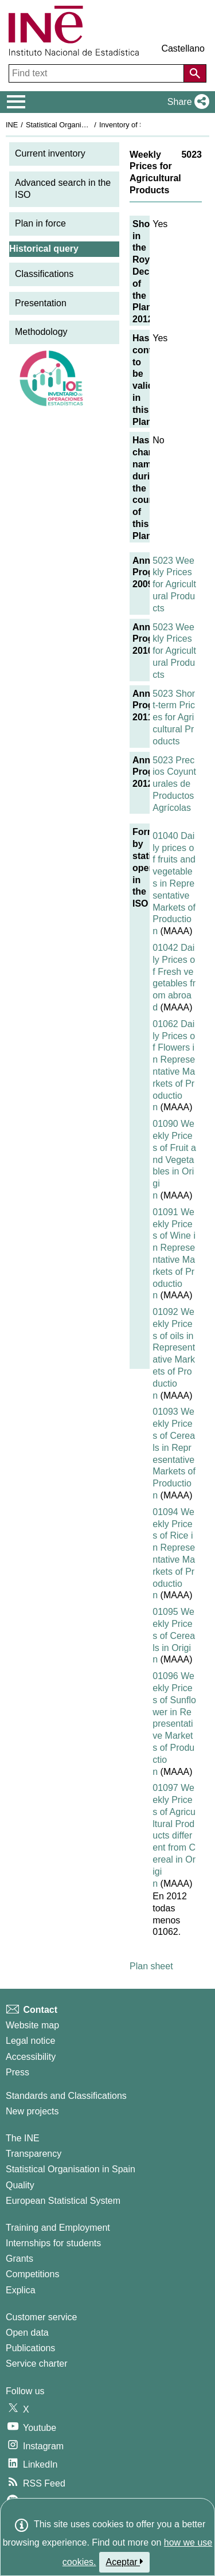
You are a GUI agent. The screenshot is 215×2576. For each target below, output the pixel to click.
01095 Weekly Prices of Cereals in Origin (174, 1635)
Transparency (33, 2154)
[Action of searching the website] (194, 73)
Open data (27, 2332)
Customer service (41, 2317)
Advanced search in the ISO (63, 189)
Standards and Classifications (66, 2096)
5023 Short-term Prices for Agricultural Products (174, 717)
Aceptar (124, 2562)
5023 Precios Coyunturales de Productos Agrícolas (174, 784)
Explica (21, 2290)
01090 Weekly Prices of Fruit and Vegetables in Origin (174, 1159)
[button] (186, 102)
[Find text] (97, 73)
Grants (19, 2258)
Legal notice (30, 2041)
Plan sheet (151, 1966)
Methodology (41, 332)
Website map (32, 2025)
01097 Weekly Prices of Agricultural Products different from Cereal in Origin (174, 1835)
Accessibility (31, 2057)
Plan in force (40, 223)
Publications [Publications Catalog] (30, 2348)
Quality (20, 2185)
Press (17, 2072)
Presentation (41, 303)
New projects (32, 2111)
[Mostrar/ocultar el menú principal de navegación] (16, 102)
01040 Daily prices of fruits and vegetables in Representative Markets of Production (174, 883)
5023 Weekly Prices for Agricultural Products (174, 584)
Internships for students (53, 2243)
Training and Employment (58, 2227)
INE (12, 124)
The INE (23, 2138)
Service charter (37, 2363)
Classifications (44, 274)
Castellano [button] (183, 48)
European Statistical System (63, 2201)
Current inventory (50, 153)
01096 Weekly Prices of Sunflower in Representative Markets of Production (174, 1723)
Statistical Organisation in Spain (78, 124)
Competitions (32, 2274)
